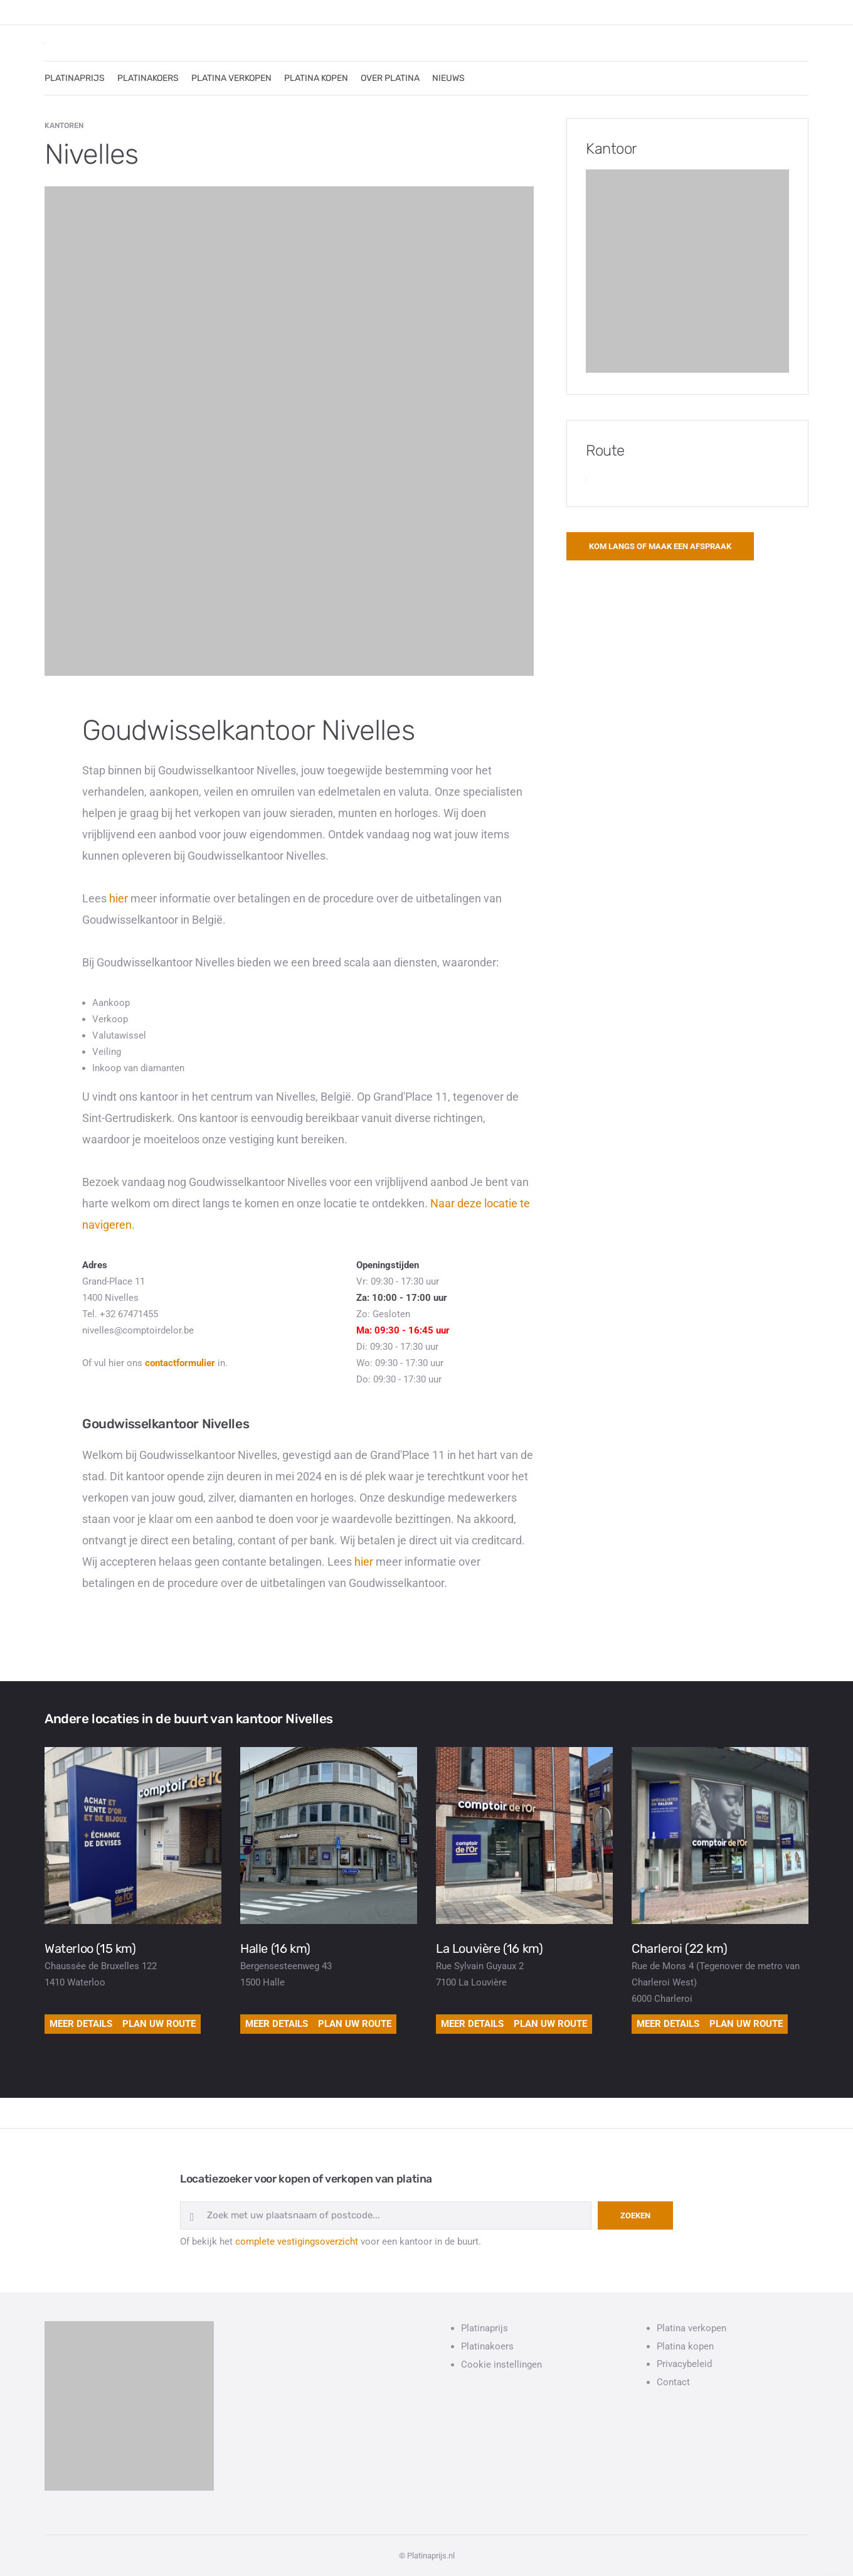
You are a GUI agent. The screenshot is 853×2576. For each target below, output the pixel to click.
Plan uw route (159, 2023)
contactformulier (180, 1363)
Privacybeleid (684, 2364)
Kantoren (64, 125)
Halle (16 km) (275, 1948)
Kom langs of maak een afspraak (660, 546)
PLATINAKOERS (148, 78)
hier (118, 898)
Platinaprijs (484, 2328)
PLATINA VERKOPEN (231, 78)
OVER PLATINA (390, 78)
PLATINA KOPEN (316, 78)
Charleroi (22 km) (679, 1948)
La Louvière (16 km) (489, 1948)
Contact (673, 2382)
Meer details (81, 2023)
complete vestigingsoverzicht (296, 2241)
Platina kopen (685, 2346)
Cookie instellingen (501, 2364)
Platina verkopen (691, 2328)
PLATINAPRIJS (75, 78)
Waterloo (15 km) (90, 1948)
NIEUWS (448, 78)
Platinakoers (487, 2346)
